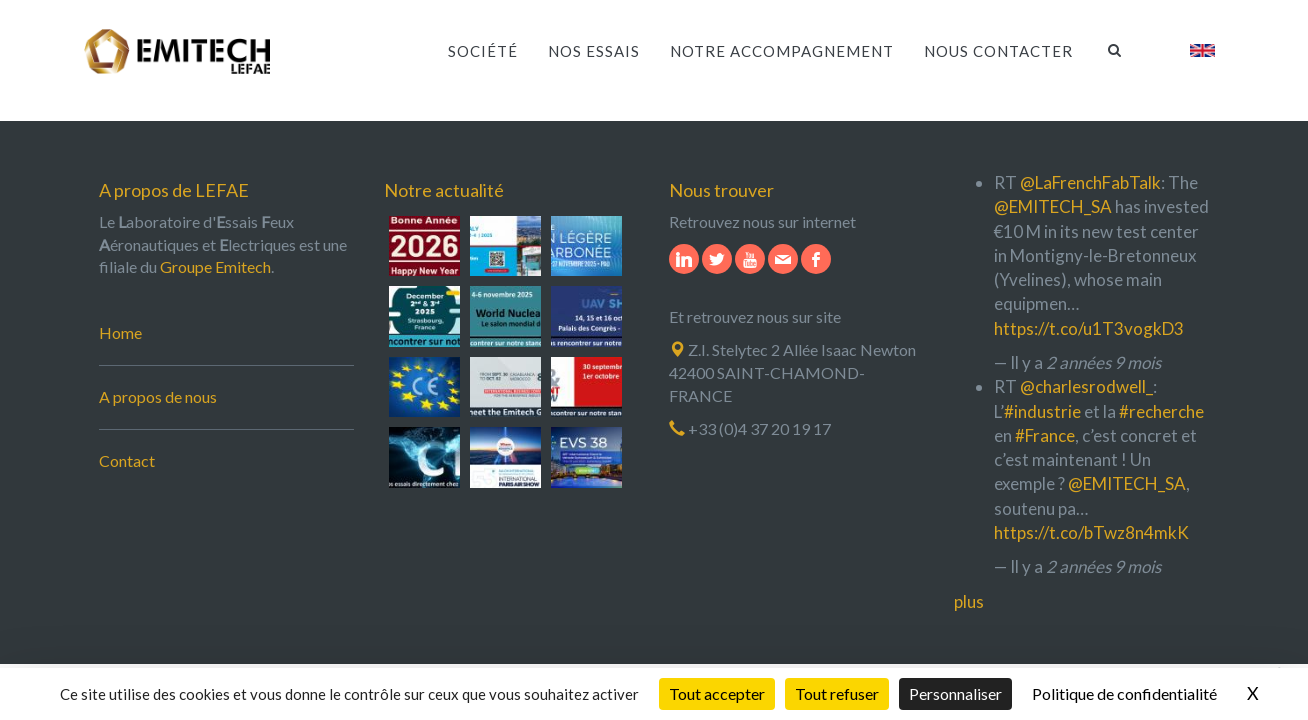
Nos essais (594, 51)
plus (969, 601)
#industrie (1042, 411)
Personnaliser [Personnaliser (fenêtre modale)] (955, 693)
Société (483, 51)
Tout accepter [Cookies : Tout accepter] (717, 693)
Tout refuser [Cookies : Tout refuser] (837, 693)
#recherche (1161, 411)
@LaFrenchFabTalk (1090, 182)
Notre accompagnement (782, 51)
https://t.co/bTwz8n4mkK (1091, 532)
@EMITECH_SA (1053, 206)
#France (1045, 435)
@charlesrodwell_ (1086, 386)
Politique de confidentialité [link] (1124, 693)
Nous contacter (998, 51)
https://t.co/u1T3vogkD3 (1089, 328)
